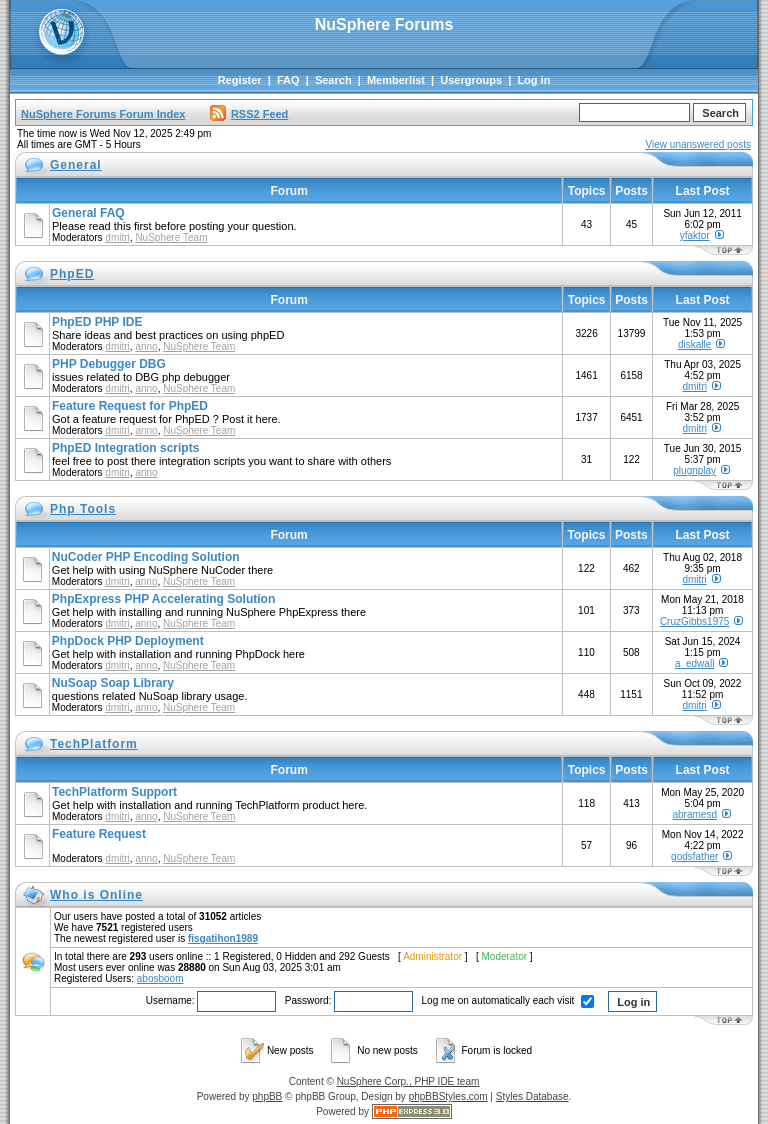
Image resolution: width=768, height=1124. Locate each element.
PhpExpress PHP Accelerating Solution (163, 599)
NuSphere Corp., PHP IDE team (408, 1081)
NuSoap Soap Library (113, 683)
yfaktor (695, 235)
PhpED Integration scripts (125, 448)
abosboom (160, 978)
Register (240, 80)
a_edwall (694, 663)
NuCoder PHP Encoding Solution (146, 557)
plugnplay (694, 470)
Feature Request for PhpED (130, 406)
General (76, 165)
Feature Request (99, 834)
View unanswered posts (698, 144)
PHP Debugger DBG (109, 364)
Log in (533, 80)
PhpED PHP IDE (97, 322)
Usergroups (471, 80)
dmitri (117, 237)
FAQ (288, 80)
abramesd (694, 814)
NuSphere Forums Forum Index (103, 114)
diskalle (694, 344)
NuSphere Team (171, 237)
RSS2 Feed (249, 114)
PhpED (72, 274)
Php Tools (83, 509)
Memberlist (396, 80)
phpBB (267, 1096)
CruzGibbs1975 (694, 621)
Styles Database (532, 1096)
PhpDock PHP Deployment (128, 641)
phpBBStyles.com (448, 1096)
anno (146, 346)
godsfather (694, 856)
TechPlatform (94, 744)
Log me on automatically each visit (508, 1000)
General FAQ (88, 213)
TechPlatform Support (114, 792)
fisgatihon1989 (223, 938)
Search (333, 80)
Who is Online (96, 895)
